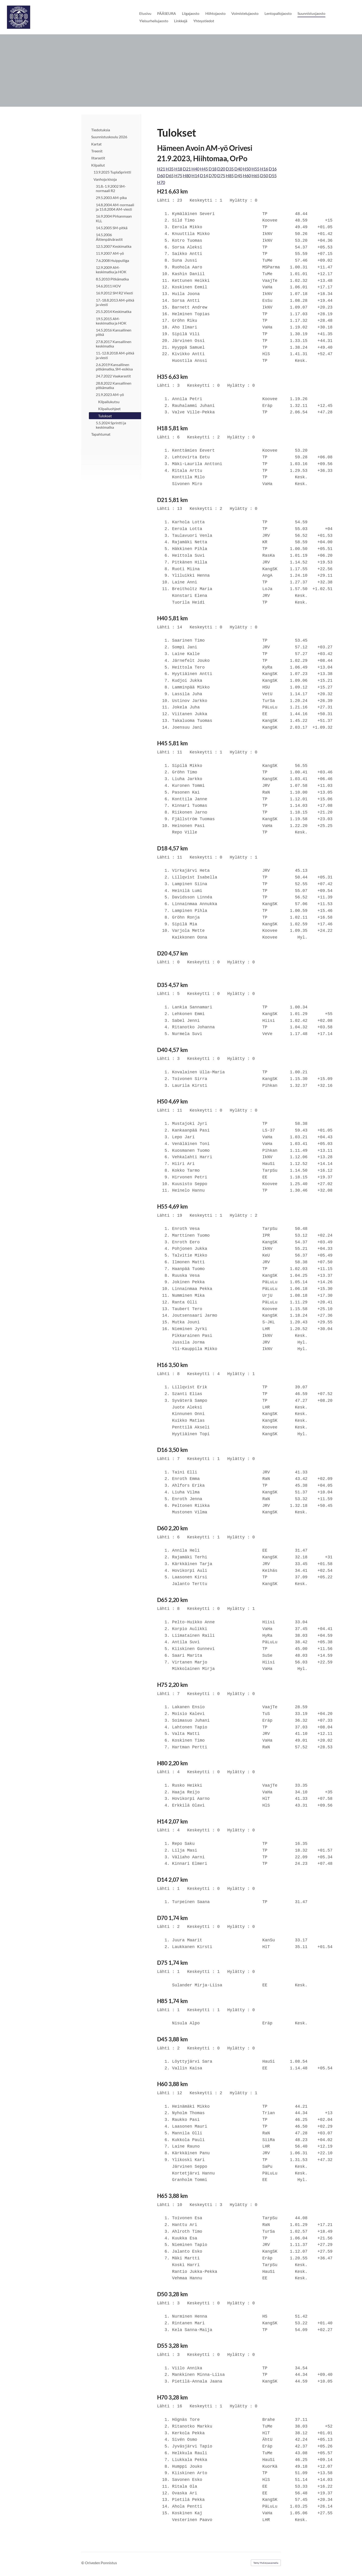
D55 (273, 175)
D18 (213, 168)
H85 (230, 175)
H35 (170, 168)
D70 (213, 175)
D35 (230, 168)
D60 (161, 175)
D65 (170, 175)
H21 (161, 168)
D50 (264, 175)
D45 (238, 175)
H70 (161, 182)
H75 (178, 175)
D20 (221, 168)
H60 (247, 175)
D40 (238, 168)
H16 (264, 168)
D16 (273, 168)
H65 (255, 175)
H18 (178, 168)
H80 (187, 175)
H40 (195, 168)
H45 (204, 168)
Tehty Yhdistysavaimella (265, 2562)
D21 (187, 168)
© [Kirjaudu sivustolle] (83, 2562)
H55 (255, 168)
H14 (195, 175)
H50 (247, 168)
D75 (221, 175)
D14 (204, 175)
